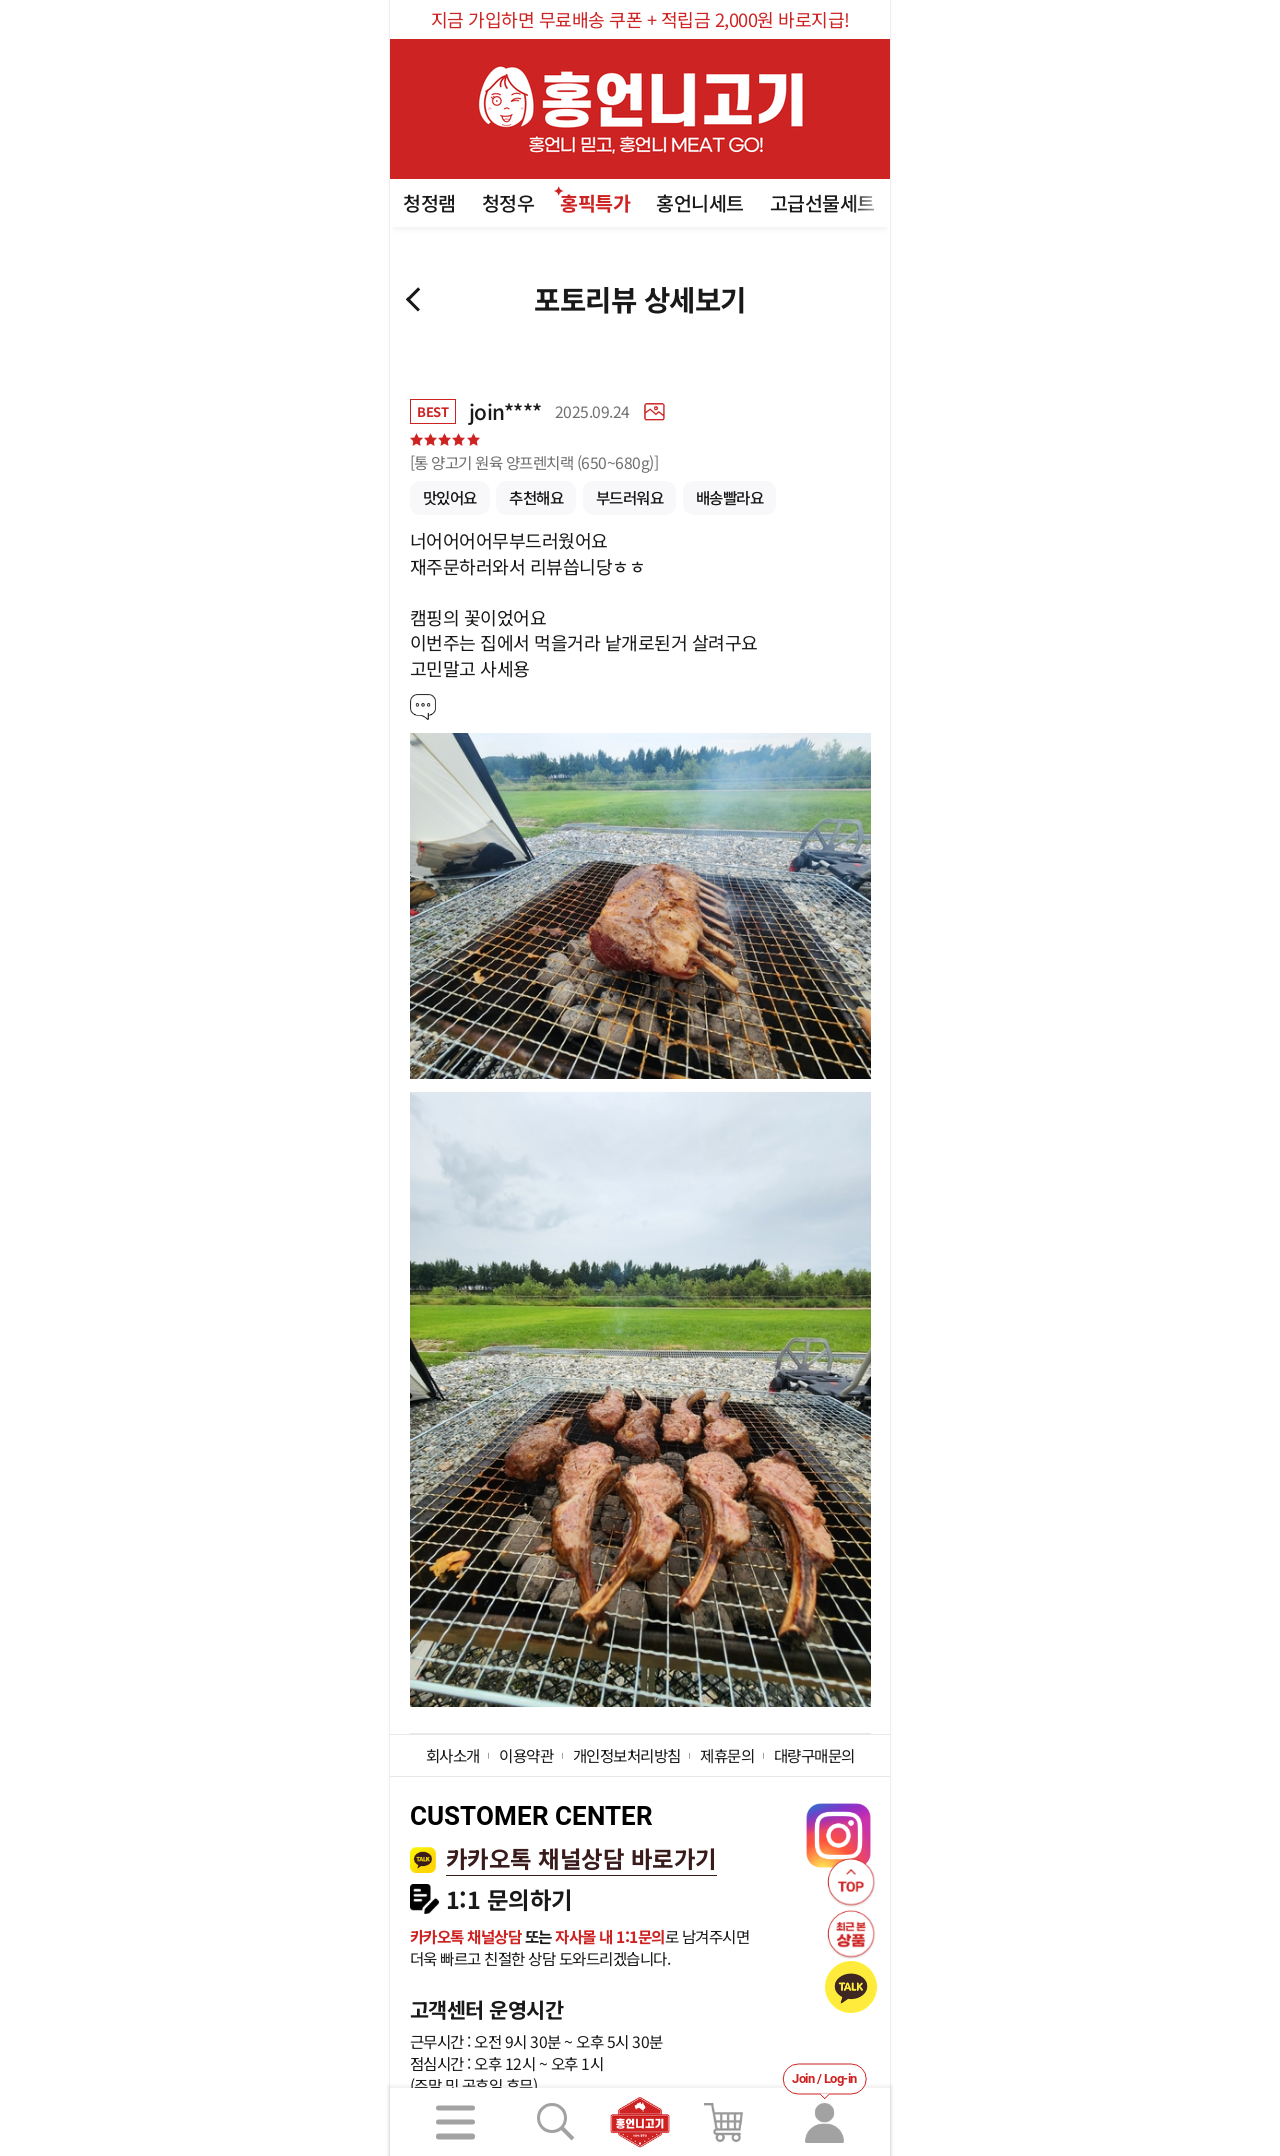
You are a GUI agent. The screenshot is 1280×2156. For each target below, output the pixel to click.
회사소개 (453, 1755)
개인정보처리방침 (627, 1755)
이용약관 (526, 1755)
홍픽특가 (595, 202)
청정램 (429, 202)
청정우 (508, 202)
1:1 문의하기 (509, 1899)
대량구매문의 (814, 1755)
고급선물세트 (822, 202)
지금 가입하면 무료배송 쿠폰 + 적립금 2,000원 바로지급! (640, 19)
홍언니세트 (700, 202)
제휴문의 (727, 1755)
